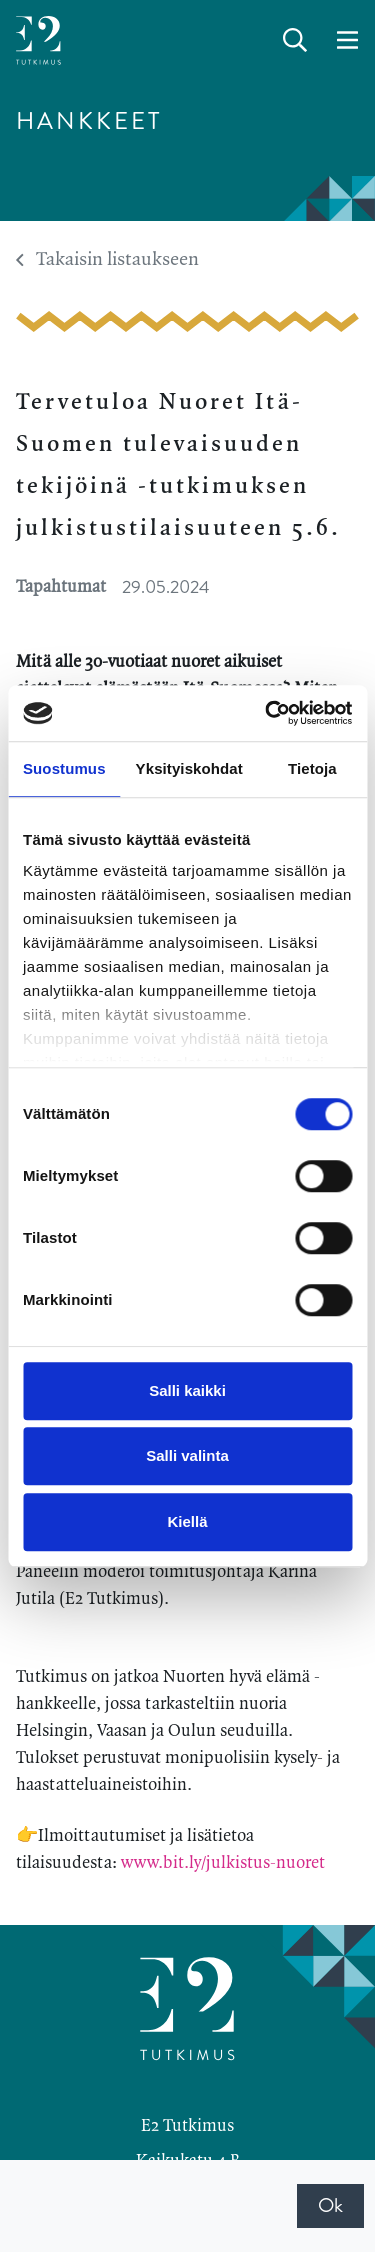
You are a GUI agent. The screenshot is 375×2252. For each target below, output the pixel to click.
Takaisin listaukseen (107, 260)
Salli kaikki (187, 1390)
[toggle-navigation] (347, 41)
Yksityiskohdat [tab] (189, 768)
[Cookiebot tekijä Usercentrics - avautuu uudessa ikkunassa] (267, 713)
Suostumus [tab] (64, 768)
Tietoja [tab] (312, 768)
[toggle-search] (295, 41)
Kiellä (187, 1521)
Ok (330, 2205)
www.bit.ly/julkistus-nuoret (223, 1863)
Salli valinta (187, 1455)
